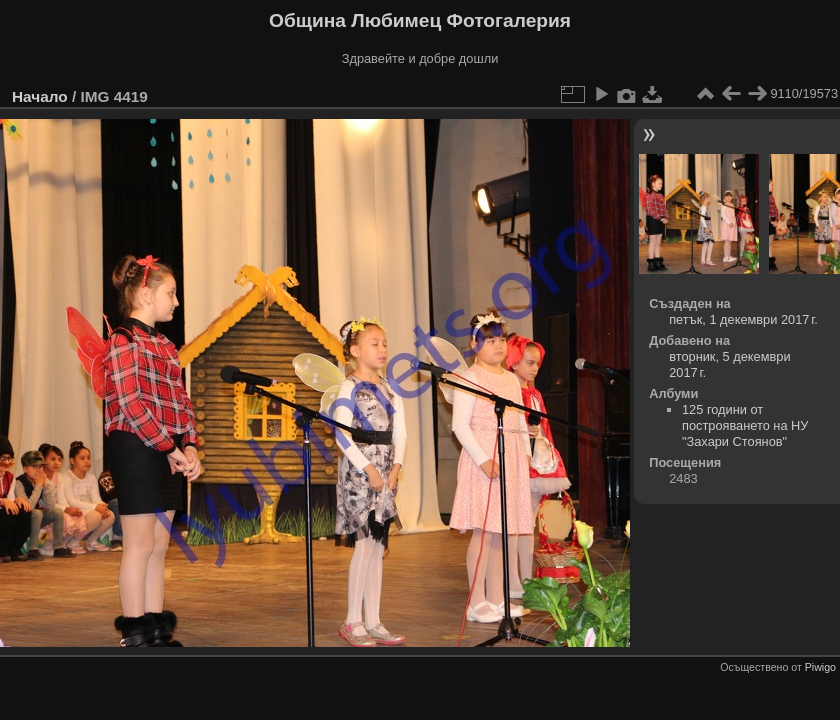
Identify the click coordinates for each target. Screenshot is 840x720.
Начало (40, 96)
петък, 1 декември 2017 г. (743, 319)
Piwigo (820, 667)
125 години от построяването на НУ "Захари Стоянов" (745, 425)
